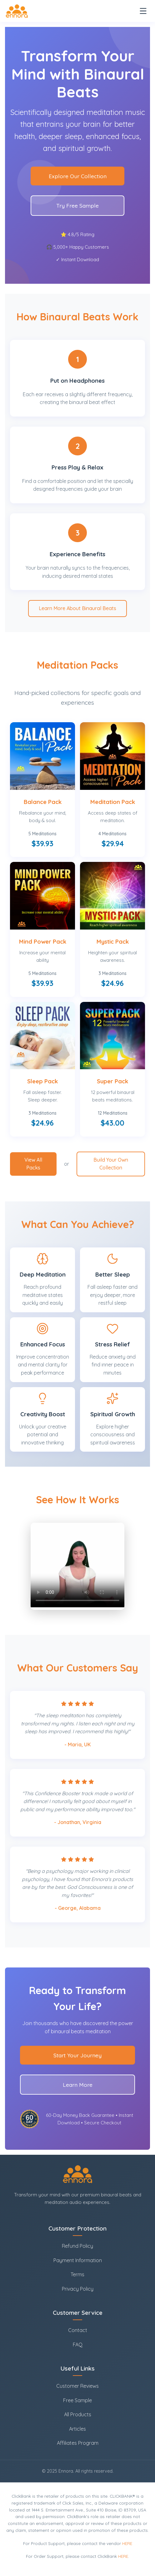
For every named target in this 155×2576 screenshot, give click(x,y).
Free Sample (77, 2400)
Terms (77, 2274)
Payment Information (77, 2260)
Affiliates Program (77, 2443)
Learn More (77, 2084)
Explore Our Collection (78, 176)
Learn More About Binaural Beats (77, 608)
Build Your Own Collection (110, 1164)
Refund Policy (77, 2246)
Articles (77, 2429)
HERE (127, 2543)
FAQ (77, 2344)
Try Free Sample (77, 205)
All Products (77, 2414)
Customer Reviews (77, 2386)
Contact (77, 2330)
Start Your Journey (77, 2055)
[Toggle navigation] (143, 11)
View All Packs (33, 1164)
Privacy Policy (77, 2289)
